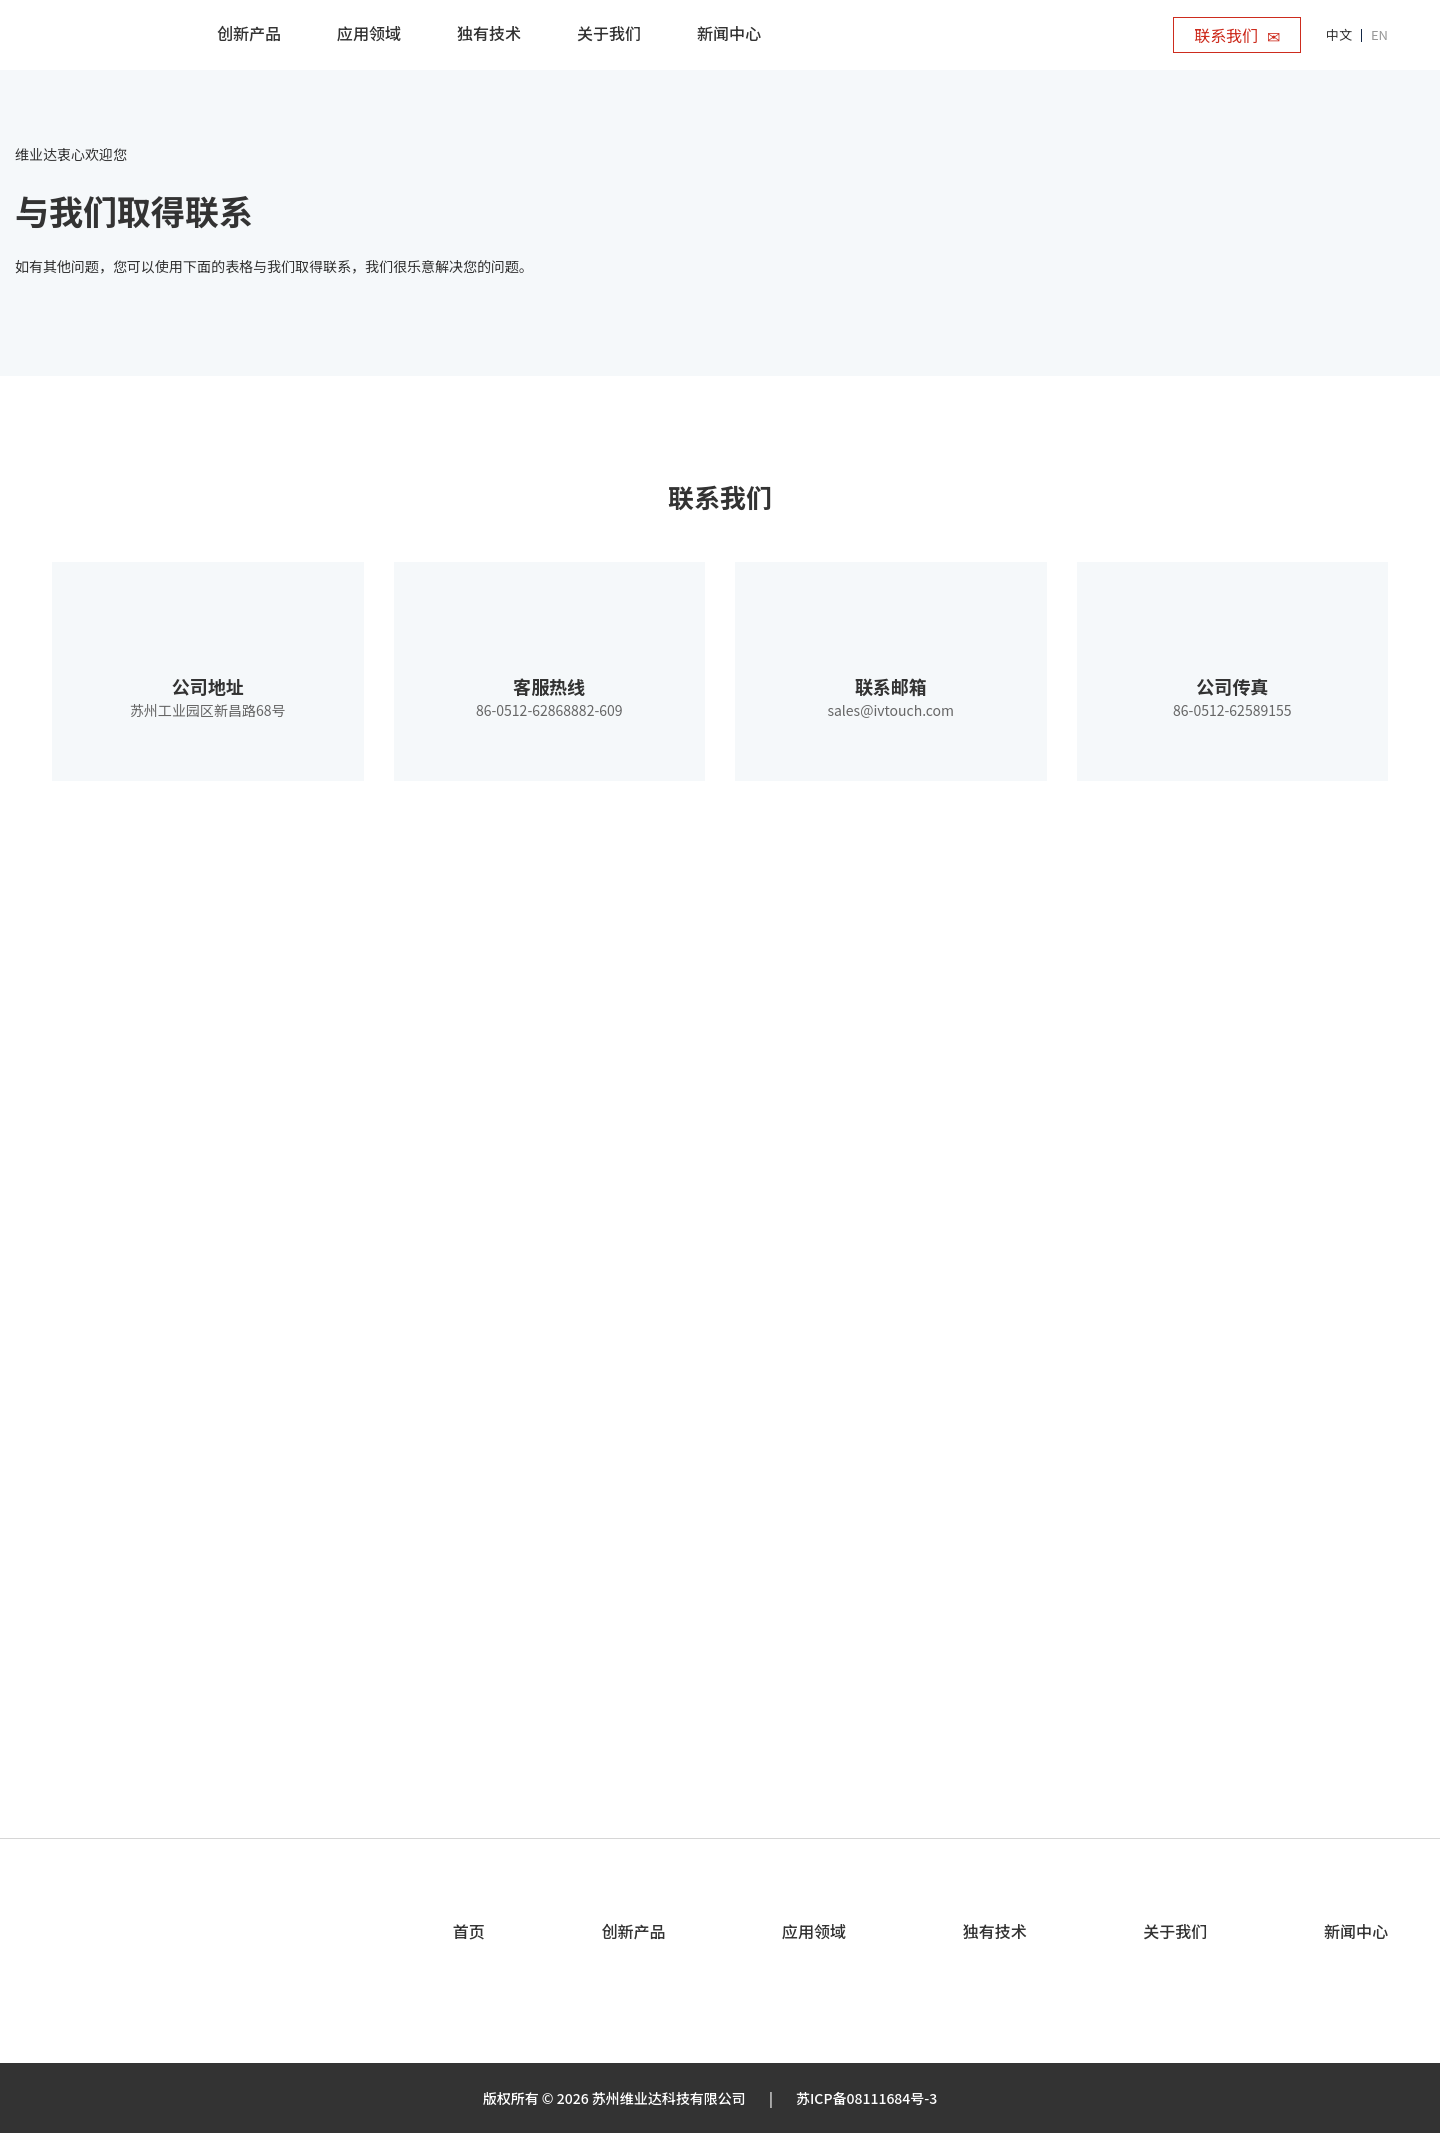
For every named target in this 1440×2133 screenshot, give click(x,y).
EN (1379, 34)
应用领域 (814, 1931)
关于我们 (1175, 1931)
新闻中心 (1356, 1931)
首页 (469, 1931)
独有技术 (995, 1931)
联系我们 (1237, 35)
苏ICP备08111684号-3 (866, 2098)
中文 (1339, 34)
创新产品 (633, 1931)
